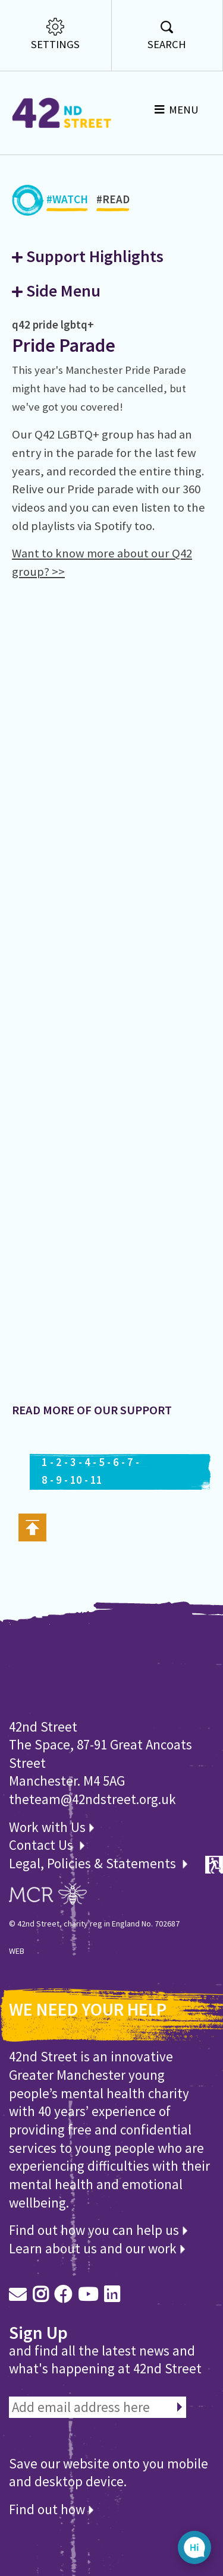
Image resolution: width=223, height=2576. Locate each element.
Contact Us (42, 1844)
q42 (21, 324)
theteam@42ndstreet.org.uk (92, 1799)
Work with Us (51, 1827)
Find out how (51, 2509)
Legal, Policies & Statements (98, 1863)
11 (96, 1480)
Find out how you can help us (98, 2229)
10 (76, 1480)
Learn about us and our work (97, 2248)
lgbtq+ (77, 324)
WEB (16, 1951)
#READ (113, 202)
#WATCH (67, 202)
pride (45, 324)
